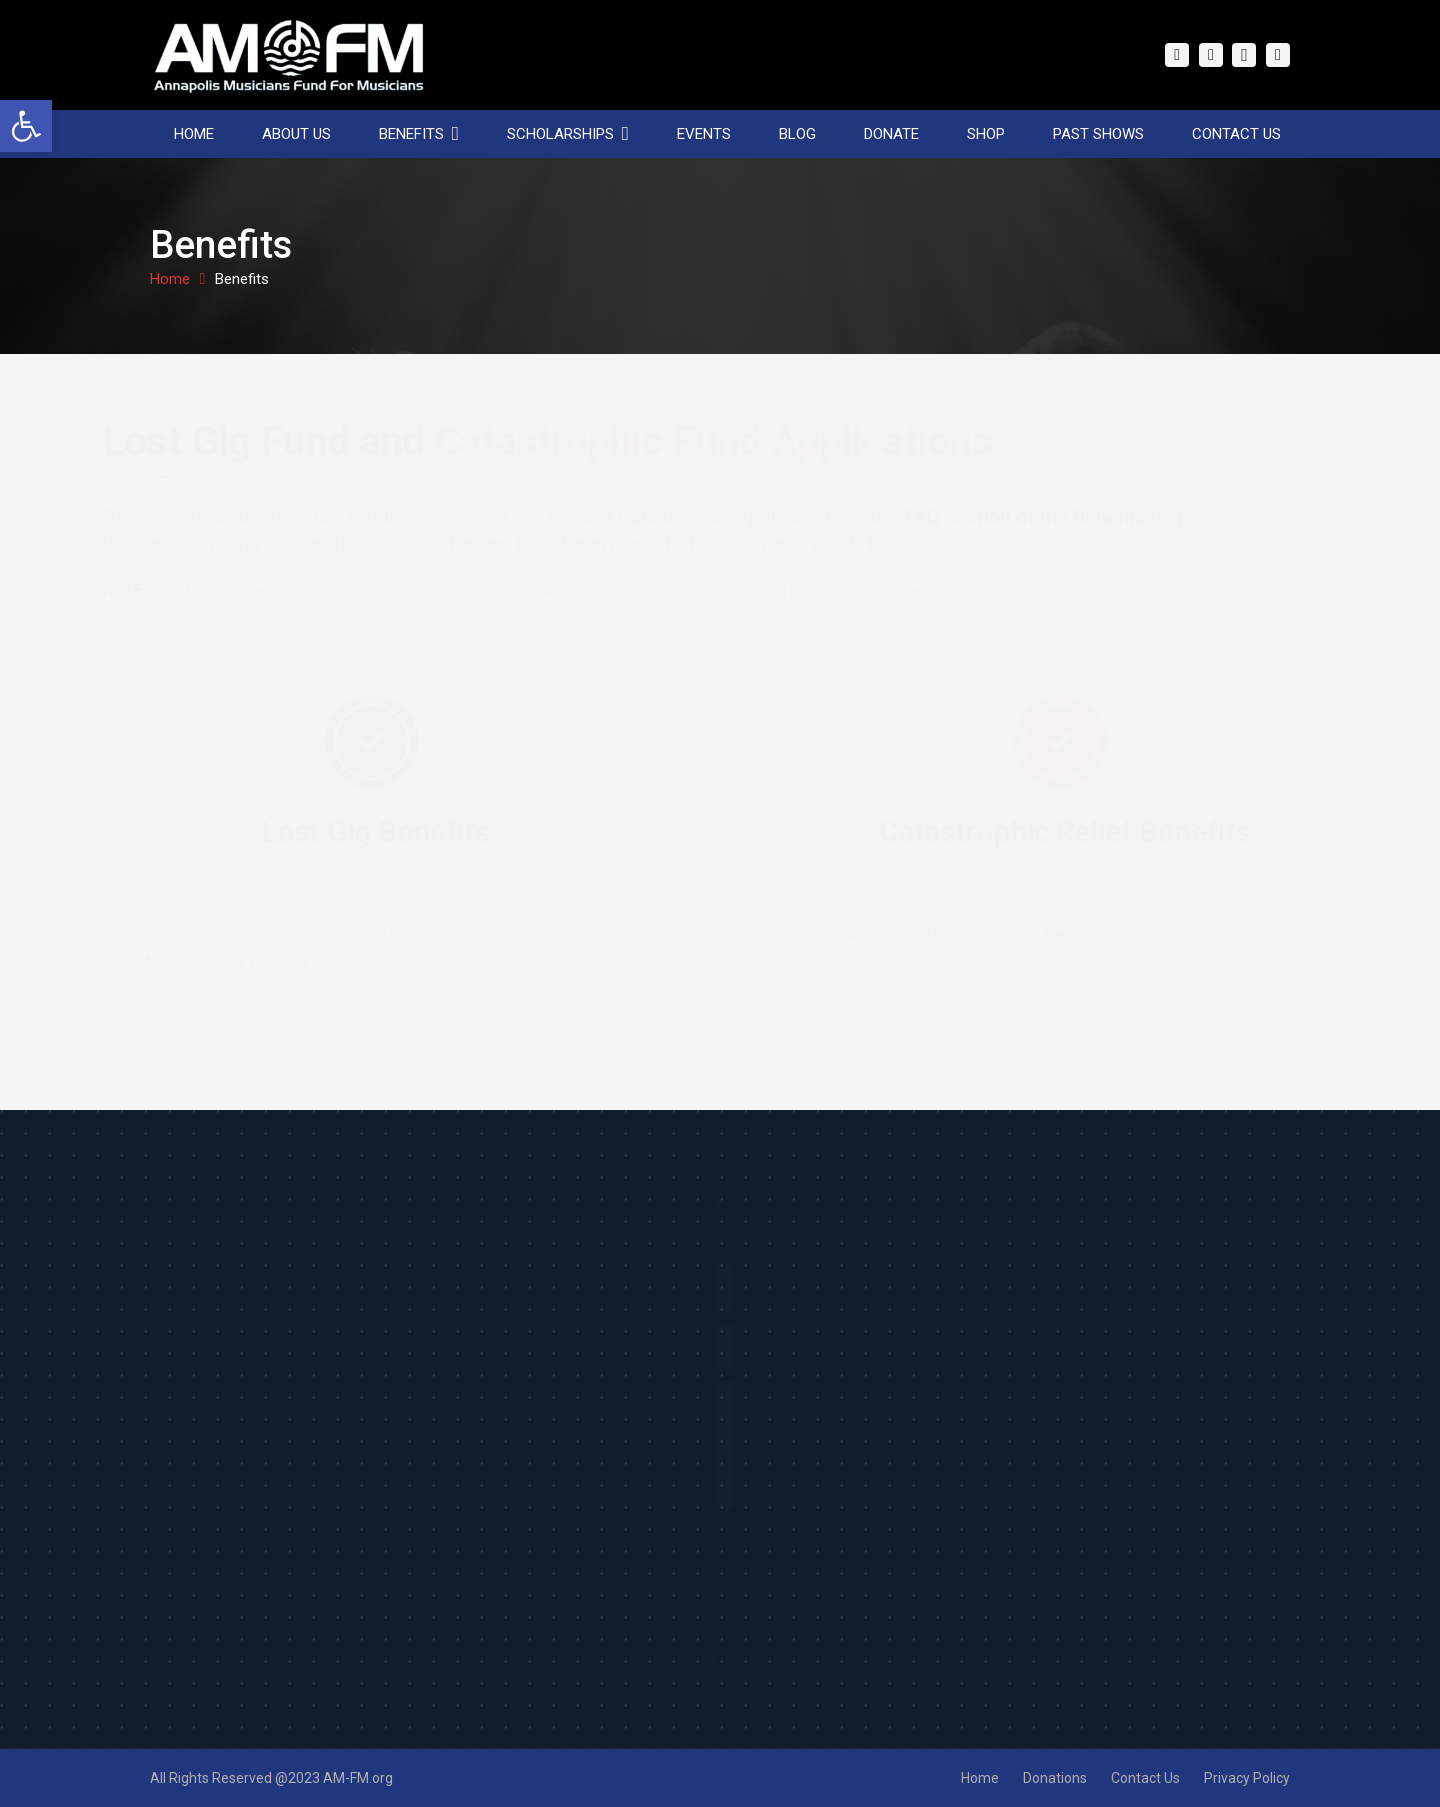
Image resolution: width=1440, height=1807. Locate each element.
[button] (26, 126)
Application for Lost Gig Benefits (289, 962)
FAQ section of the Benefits (1072, 517)
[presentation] (716, 1562)
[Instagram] (1244, 55)
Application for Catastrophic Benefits (940, 934)
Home (980, 1778)
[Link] (289, 55)
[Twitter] (1211, 55)
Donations (1055, 1778)
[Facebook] (1177, 55)
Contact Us (1145, 1778)
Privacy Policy (1247, 1778)
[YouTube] (1278, 55)
